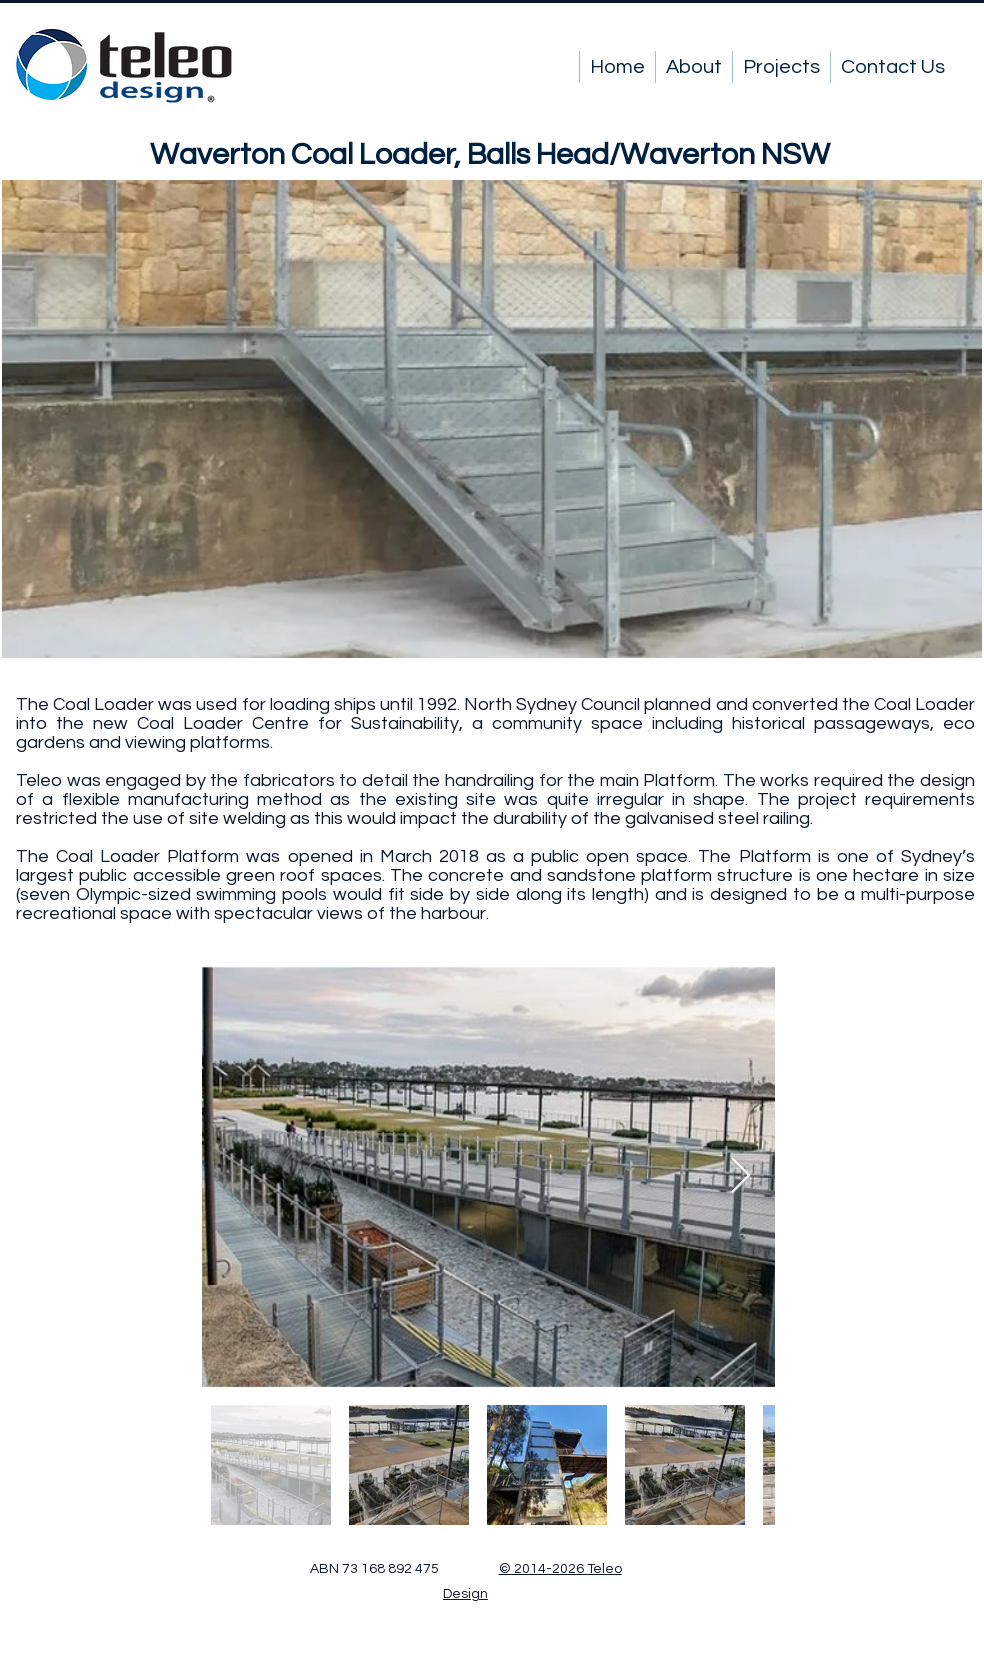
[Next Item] (740, 1176)
